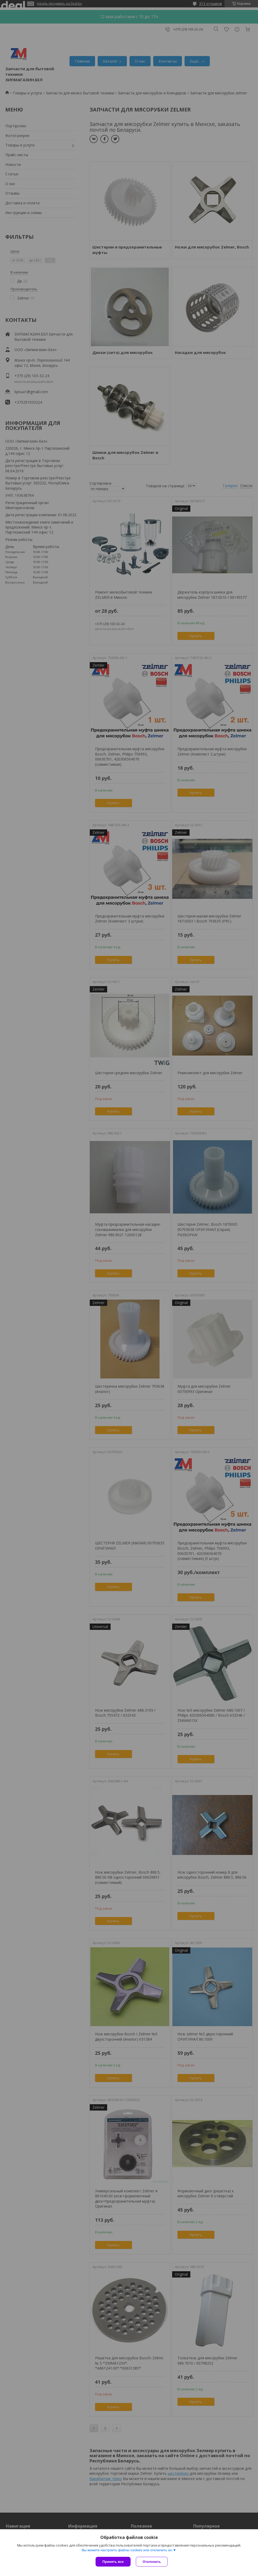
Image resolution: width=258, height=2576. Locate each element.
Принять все (113, 2562)
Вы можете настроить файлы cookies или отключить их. (127, 2550)
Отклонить (152, 2562)
